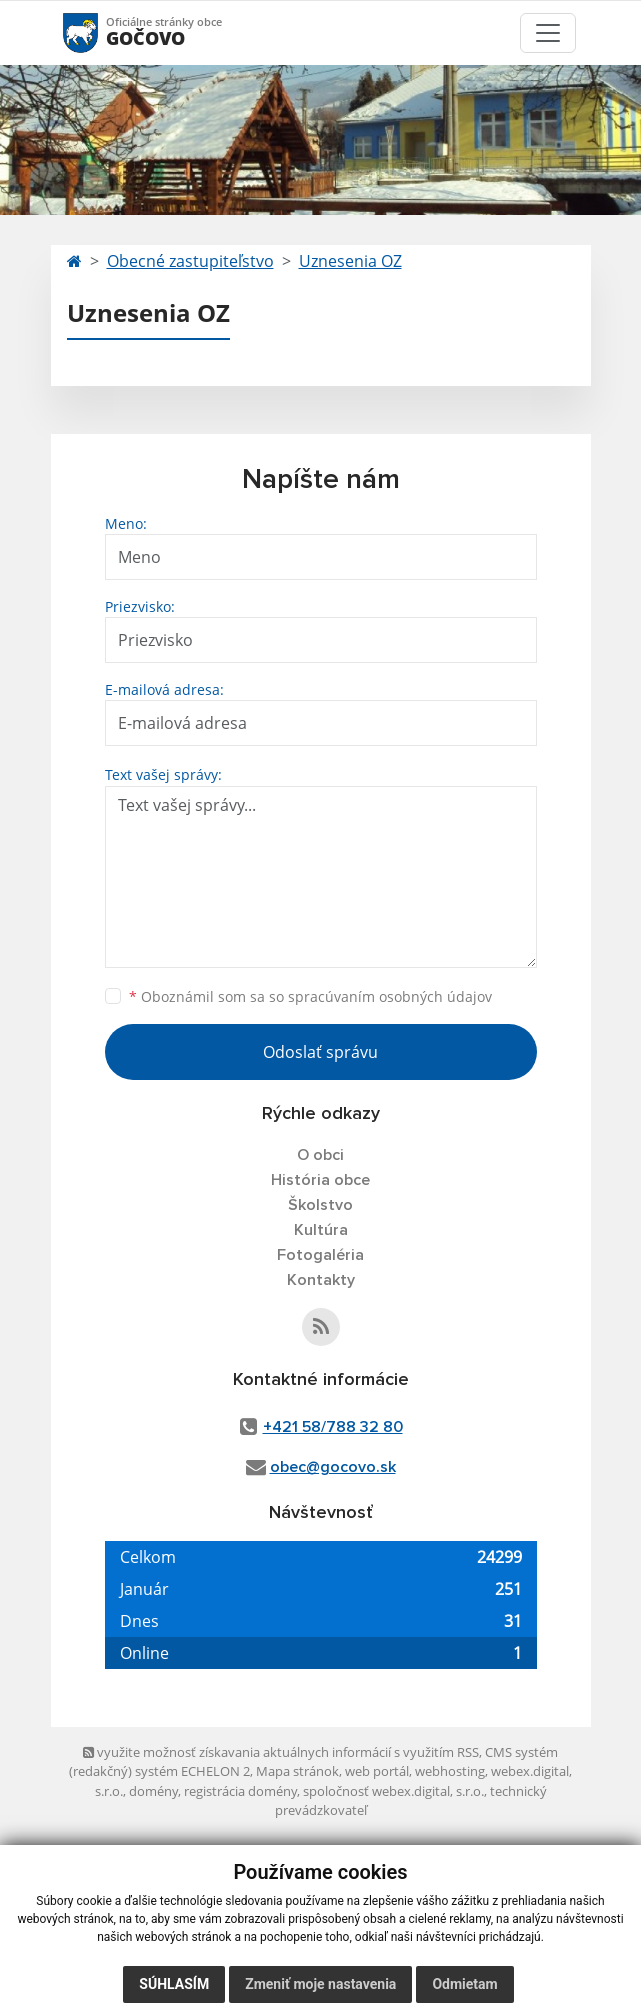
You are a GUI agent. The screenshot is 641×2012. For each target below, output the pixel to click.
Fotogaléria (320, 1255)
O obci (320, 1155)
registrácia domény (240, 1791)
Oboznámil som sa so (310, 996)
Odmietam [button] (464, 1984)
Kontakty (321, 1280)
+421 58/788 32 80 (333, 1427)
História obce (320, 1180)
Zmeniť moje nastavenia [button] (320, 1984)
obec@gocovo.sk (333, 1467)
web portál (377, 1771)
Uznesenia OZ (350, 261)
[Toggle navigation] (548, 33)
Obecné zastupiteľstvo (190, 261)
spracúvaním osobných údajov (390, 996)
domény (153, 1791)
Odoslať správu (320, 1052)
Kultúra (321, 1230)
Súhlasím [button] (174, 1984)
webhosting (450, 1771)
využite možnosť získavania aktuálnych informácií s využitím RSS (281, 1752)
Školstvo (320, 1205)
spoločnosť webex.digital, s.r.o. (393, 1791)
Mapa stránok (297, 1771)
